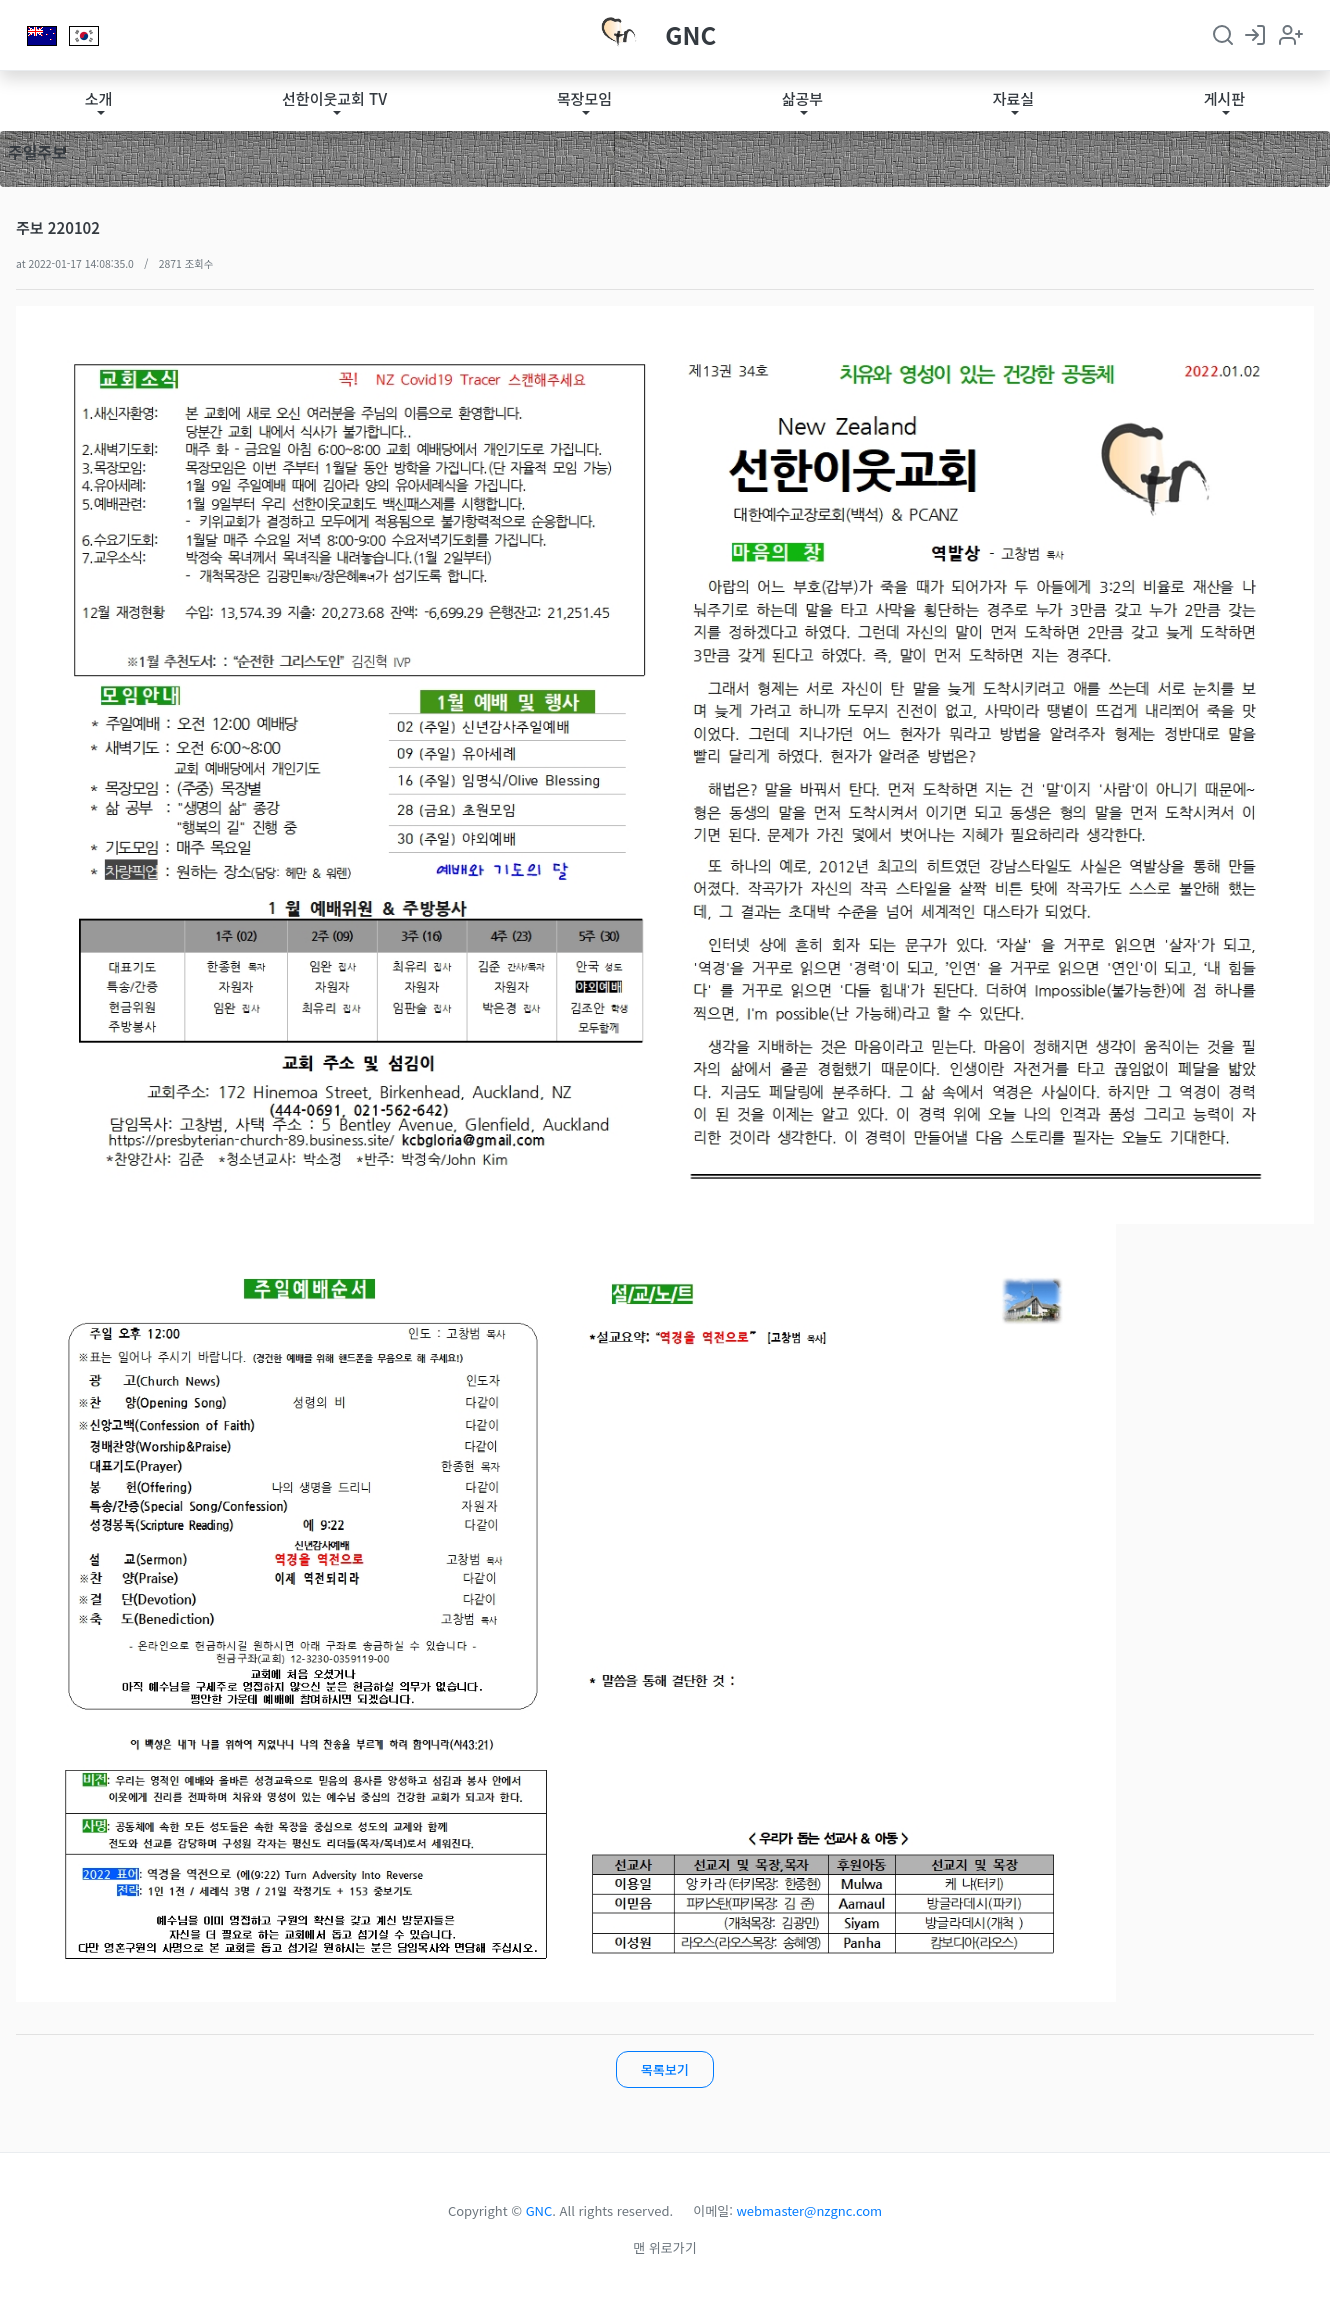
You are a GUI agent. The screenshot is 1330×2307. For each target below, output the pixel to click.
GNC (690, 34)
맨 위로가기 (664, 2247)
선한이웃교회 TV (334, 98)
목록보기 (665, 2069)
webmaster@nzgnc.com (810, 2210)
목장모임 (584, 98)
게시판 (1224, 98)
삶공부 (802, 98)
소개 (99, 98)
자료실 (1013, 98)
